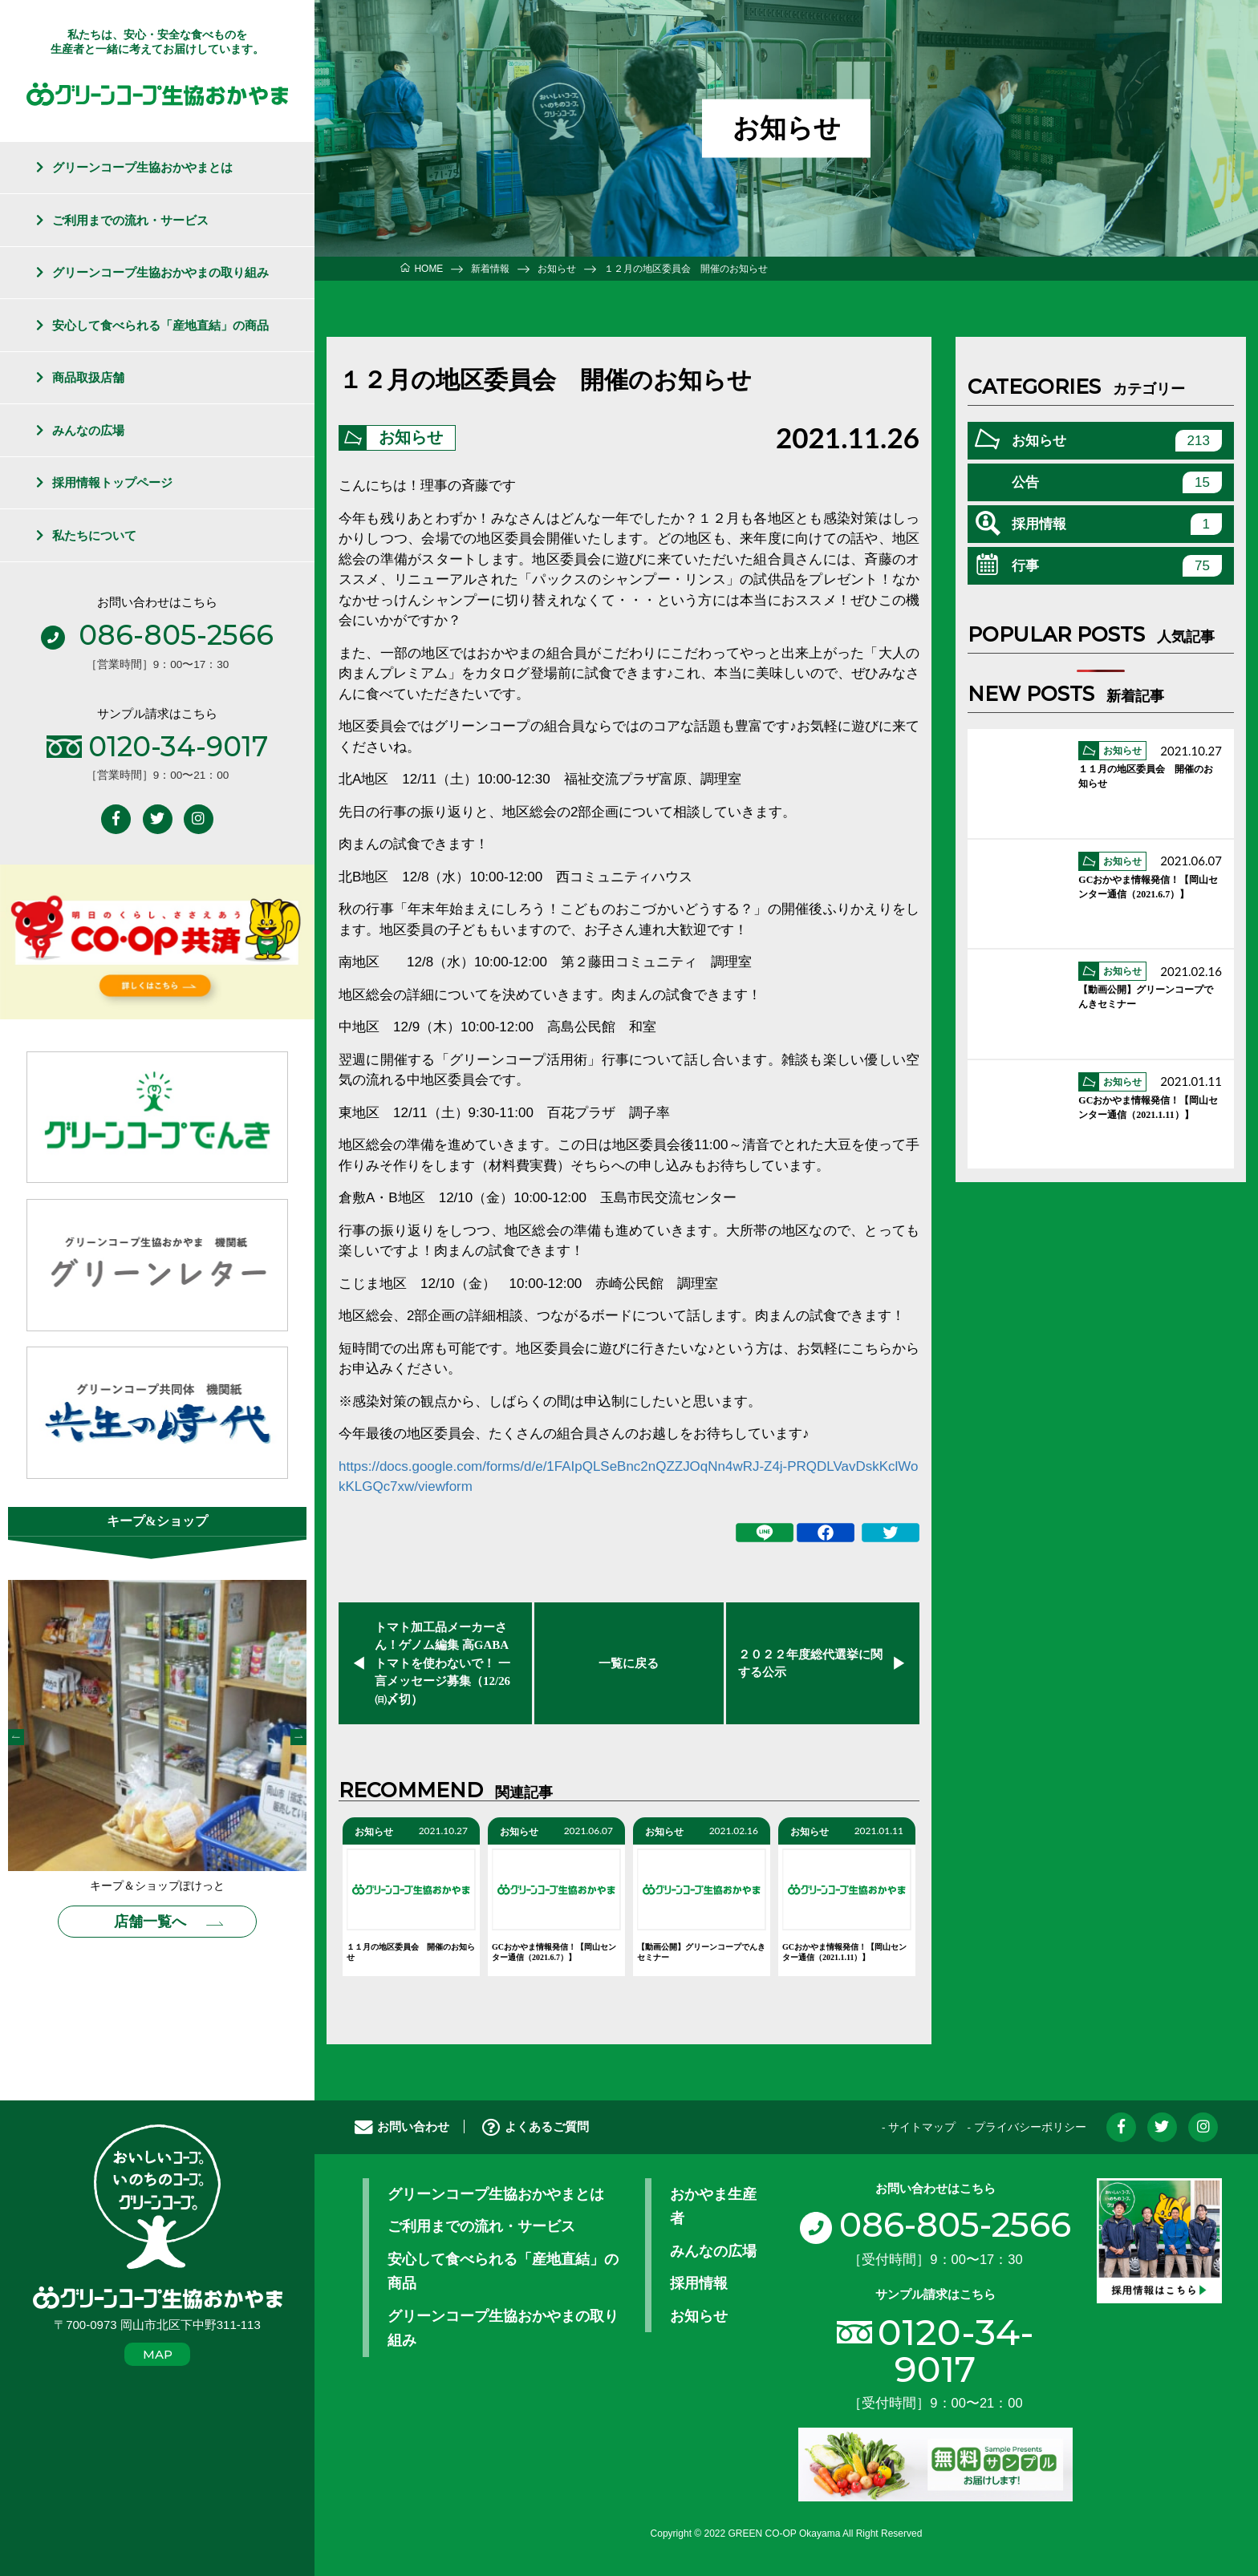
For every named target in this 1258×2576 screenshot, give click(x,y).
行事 (1117, 566)
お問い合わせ (402, 2127)
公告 (1117, 482)
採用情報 (1117, 524)
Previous (16, 1737)
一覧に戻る (629, 1663)
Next (298, 1737)
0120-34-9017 (956, 2350)
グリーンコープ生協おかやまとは (142, 167)
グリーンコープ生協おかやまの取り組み (160, 272)
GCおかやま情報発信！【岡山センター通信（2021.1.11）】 (844, 1952)
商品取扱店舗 (88, 377)
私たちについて (94, 535)
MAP (157, 2355)
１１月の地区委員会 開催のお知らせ (411, 1952)
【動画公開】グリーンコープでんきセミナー (701, 1952)
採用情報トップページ (112, 482)
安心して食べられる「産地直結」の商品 (160, 325)
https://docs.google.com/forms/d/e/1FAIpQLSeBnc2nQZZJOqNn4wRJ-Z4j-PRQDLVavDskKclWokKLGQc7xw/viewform (629, 1477)
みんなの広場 (88, 430)
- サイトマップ (919, 2128)
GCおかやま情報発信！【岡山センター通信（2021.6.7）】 (554, 1952)
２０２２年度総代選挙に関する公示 (810, 1663)
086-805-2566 (935, 2225)
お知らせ (411, 438)
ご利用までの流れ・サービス (130, 220)
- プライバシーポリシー (1026, 2128)
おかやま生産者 (713, 2206)
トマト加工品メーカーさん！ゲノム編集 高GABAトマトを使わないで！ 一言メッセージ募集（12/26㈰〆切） (442, 1663)
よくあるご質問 (535, 2127)
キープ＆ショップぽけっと (157, 1887)
